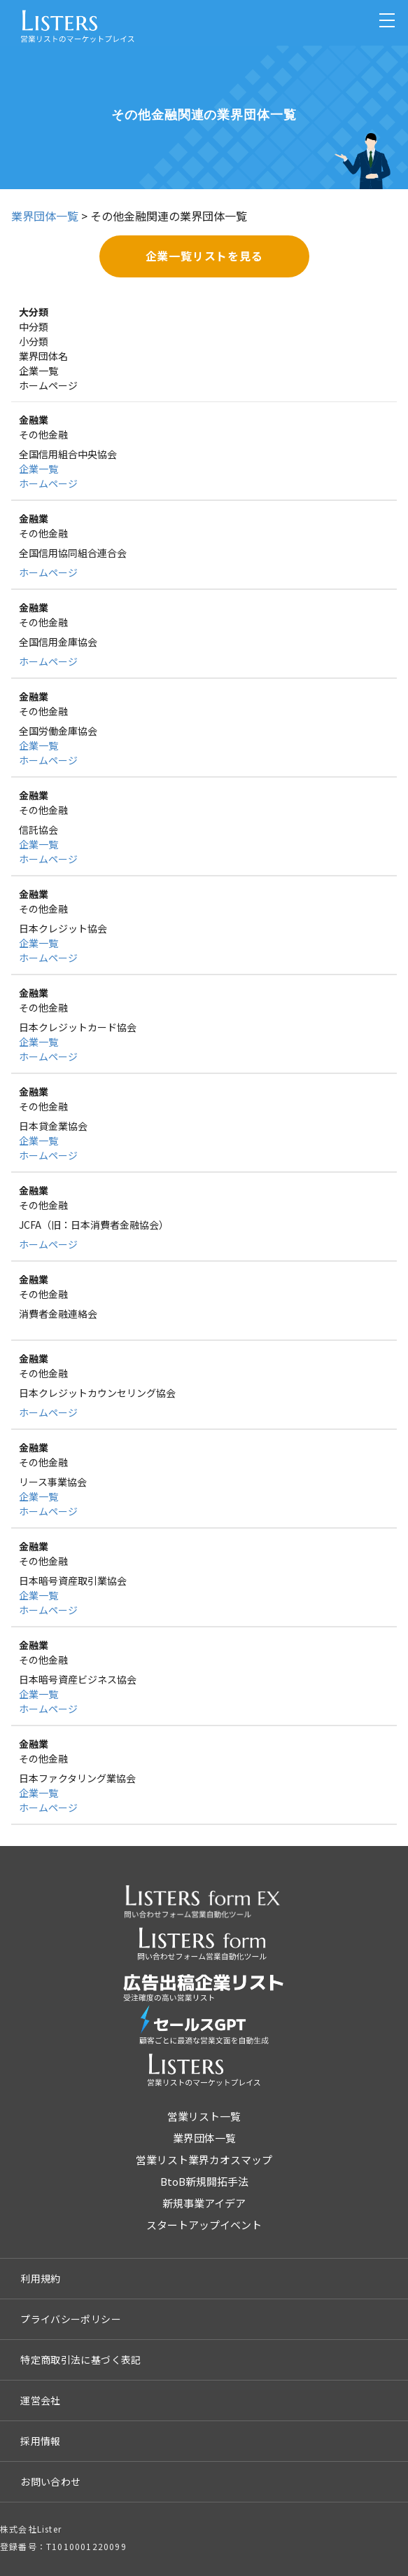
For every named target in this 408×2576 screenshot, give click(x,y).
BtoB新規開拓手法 (204, 2181)
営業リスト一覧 (204, 2116)
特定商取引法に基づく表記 (80, 2360)
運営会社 (40, 2400)
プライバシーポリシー (70, 2319)
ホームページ (48, 483)
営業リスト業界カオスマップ (204, 2159)
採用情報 (40, 2441)
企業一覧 (38, 469)
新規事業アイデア (204, 2203)
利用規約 (40, 2278)
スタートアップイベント (204, 2224)
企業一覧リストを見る (204, 255)
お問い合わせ (50, 2481)
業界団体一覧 (44, 215)
